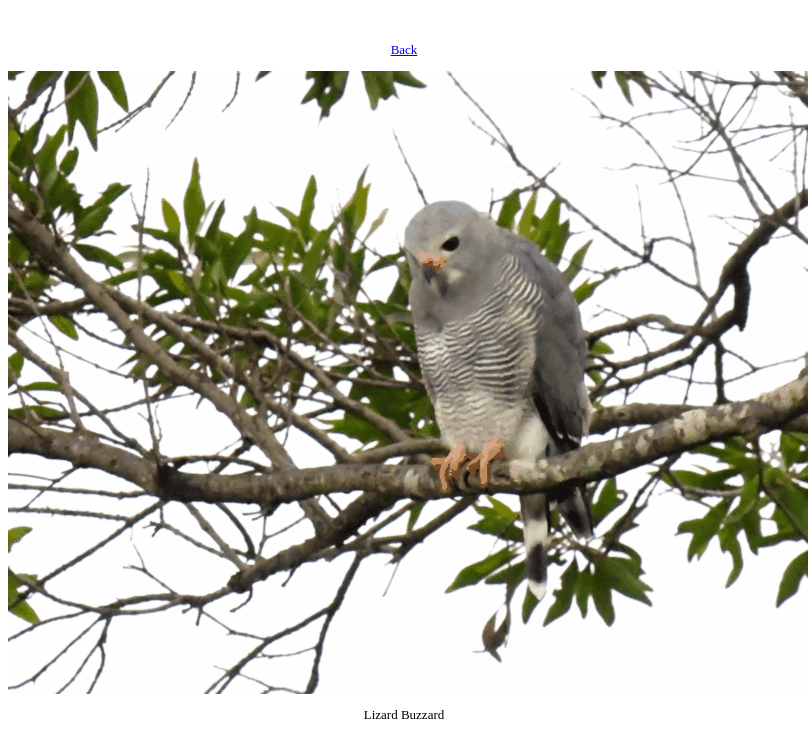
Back (404, 49)
